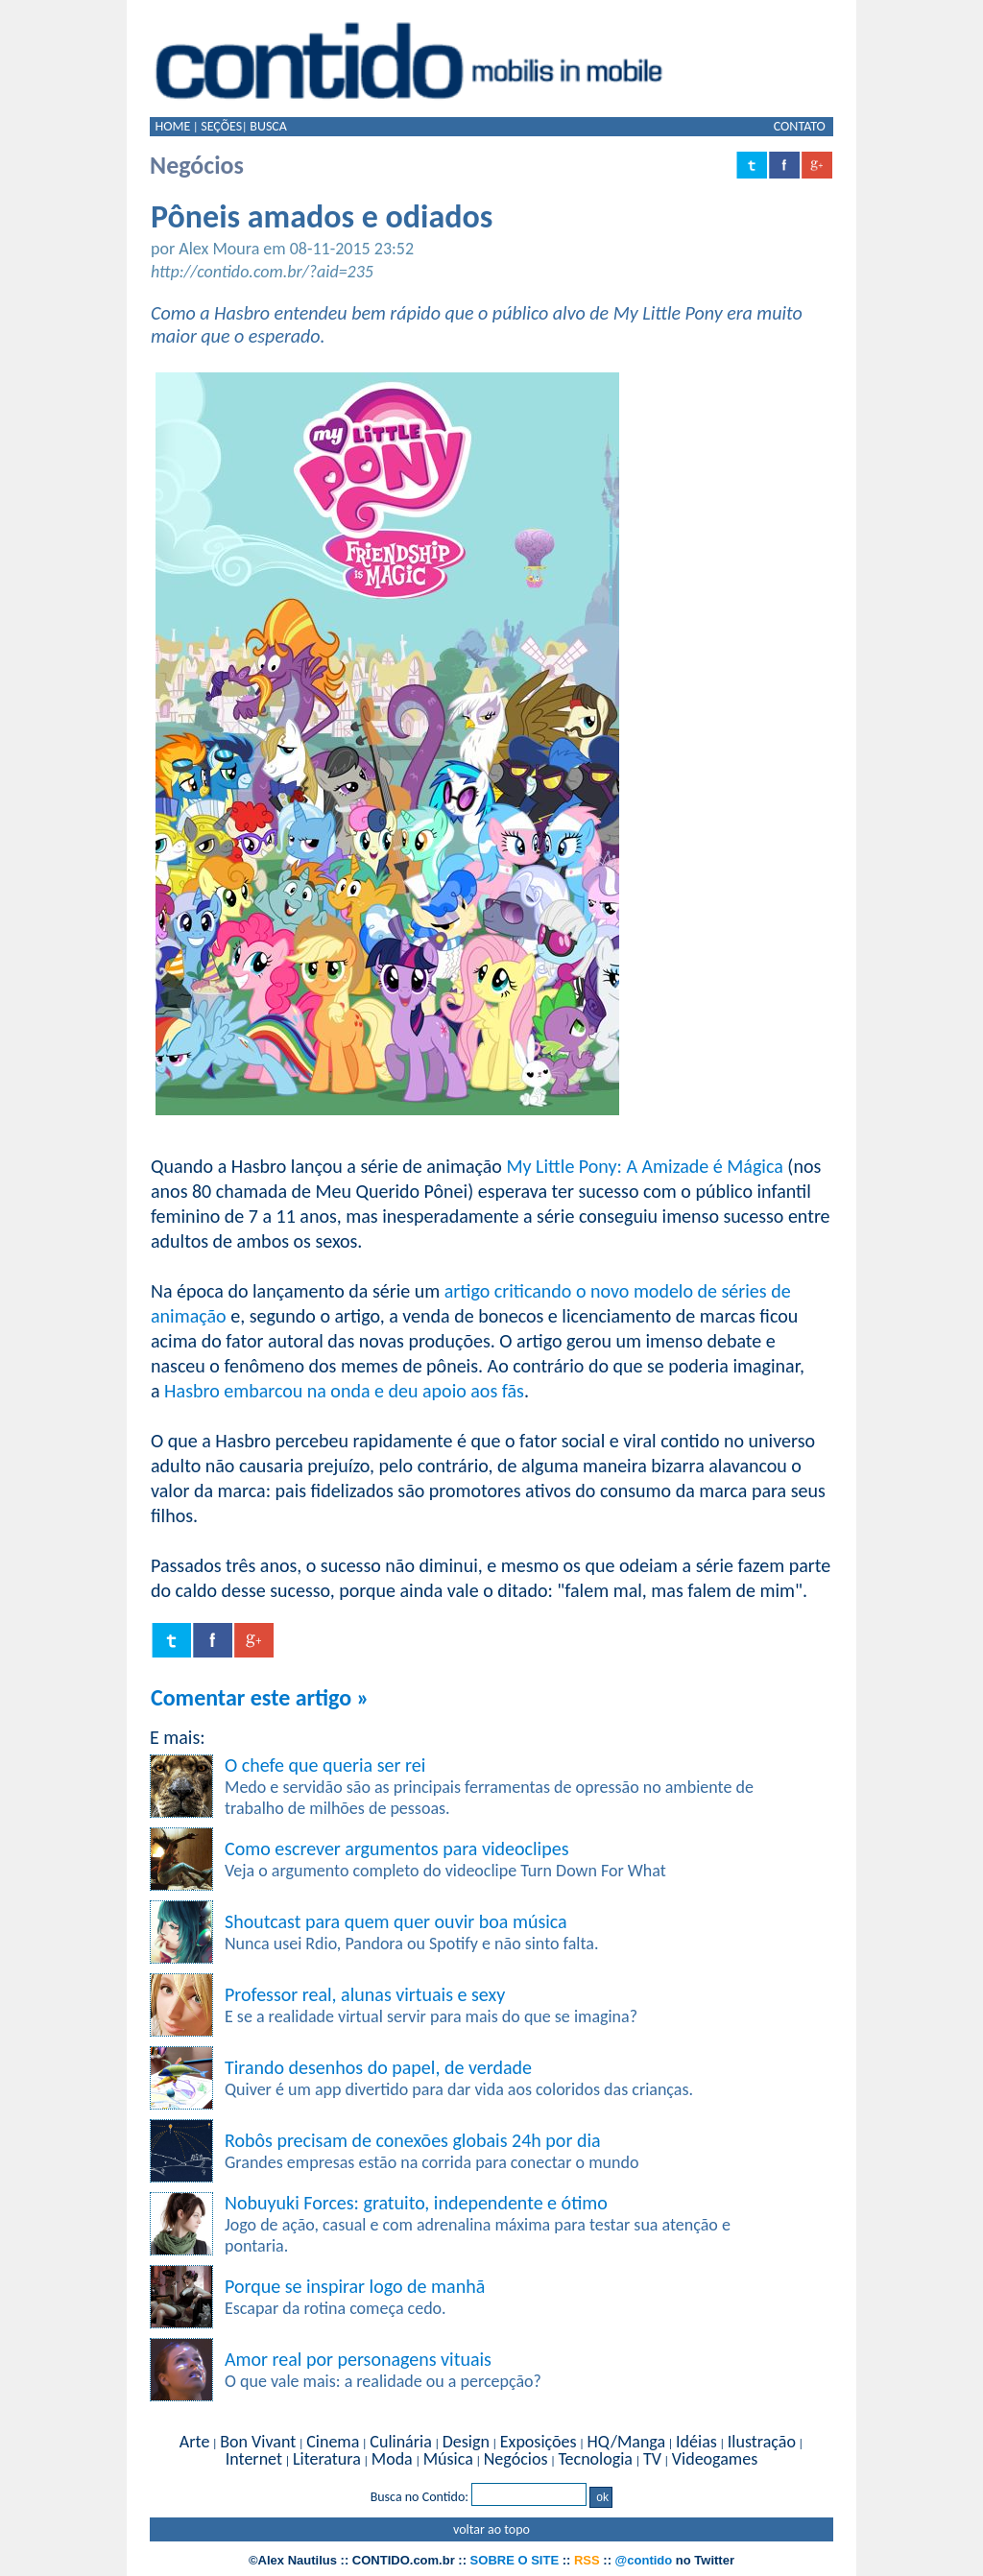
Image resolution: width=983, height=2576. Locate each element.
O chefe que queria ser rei (325, 1765)
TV (652, 2458)
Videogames (714, 2458)
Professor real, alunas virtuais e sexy (365, 1994)
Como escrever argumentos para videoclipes (396, 1848)
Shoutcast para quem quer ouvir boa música (396, 1921)
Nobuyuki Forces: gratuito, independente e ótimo (416, 2202)
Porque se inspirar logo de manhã (355, 2286)
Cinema (332, 2441)
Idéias (696, 2441)
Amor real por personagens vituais (358, 2359)
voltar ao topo (491, 2529)
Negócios (516, 2458)
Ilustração (762, 2441)
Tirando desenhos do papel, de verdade (378, 2067)
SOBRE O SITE (514, 2560)
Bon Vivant (258, 2441)
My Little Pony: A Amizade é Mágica (644, 1166)
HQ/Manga (626, 2441)
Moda (392, 2458)
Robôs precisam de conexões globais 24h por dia (413, 2140)
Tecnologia (595, 2458)
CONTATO (800, 126)
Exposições (538, 2441)
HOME (172, 126)
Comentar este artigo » (260, 1697)
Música (448, 2458)
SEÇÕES (221, 126)
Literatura (327, 2458)
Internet (254, 2458)
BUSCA (268, 126)
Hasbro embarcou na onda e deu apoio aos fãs (344, 1390)
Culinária (400, 2441)
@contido (644, 2560)
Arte (194, 2441)
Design (466, 2441)
